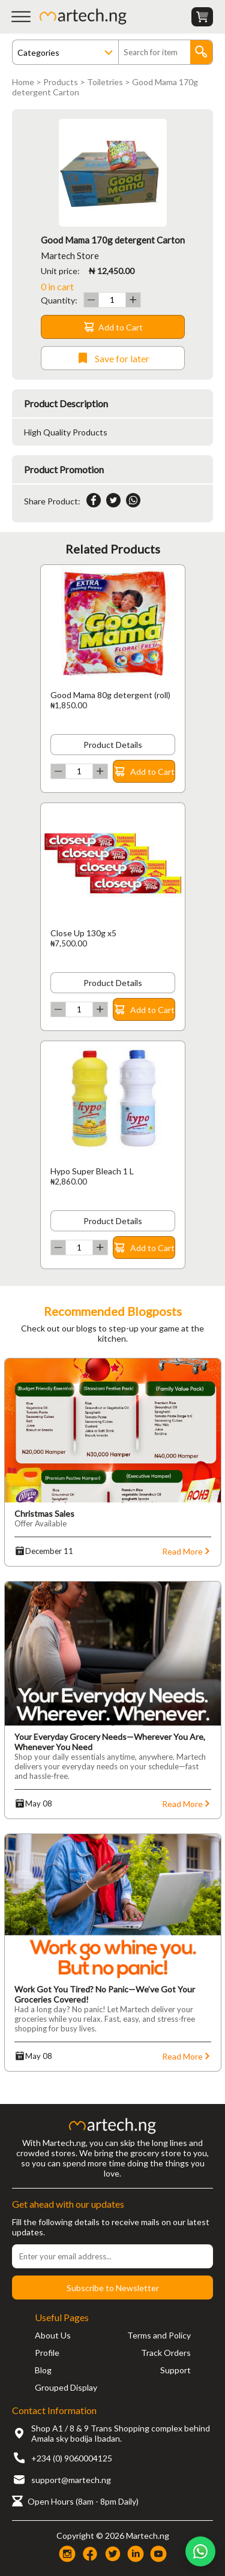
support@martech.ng (71, 2480)
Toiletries (105, 82)
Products (60, 82)
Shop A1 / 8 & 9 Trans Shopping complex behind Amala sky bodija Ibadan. (120, 2433)
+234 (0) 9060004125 (71, 2458)
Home (23, 82)
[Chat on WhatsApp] (200, 2551)
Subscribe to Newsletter (113, 2288)
